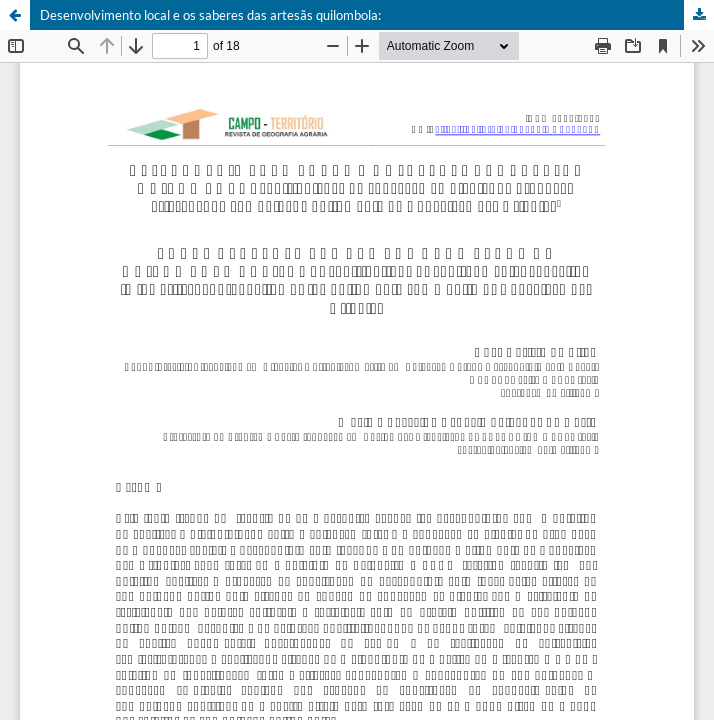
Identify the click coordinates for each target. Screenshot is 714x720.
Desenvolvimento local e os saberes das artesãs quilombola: (210, 15)
